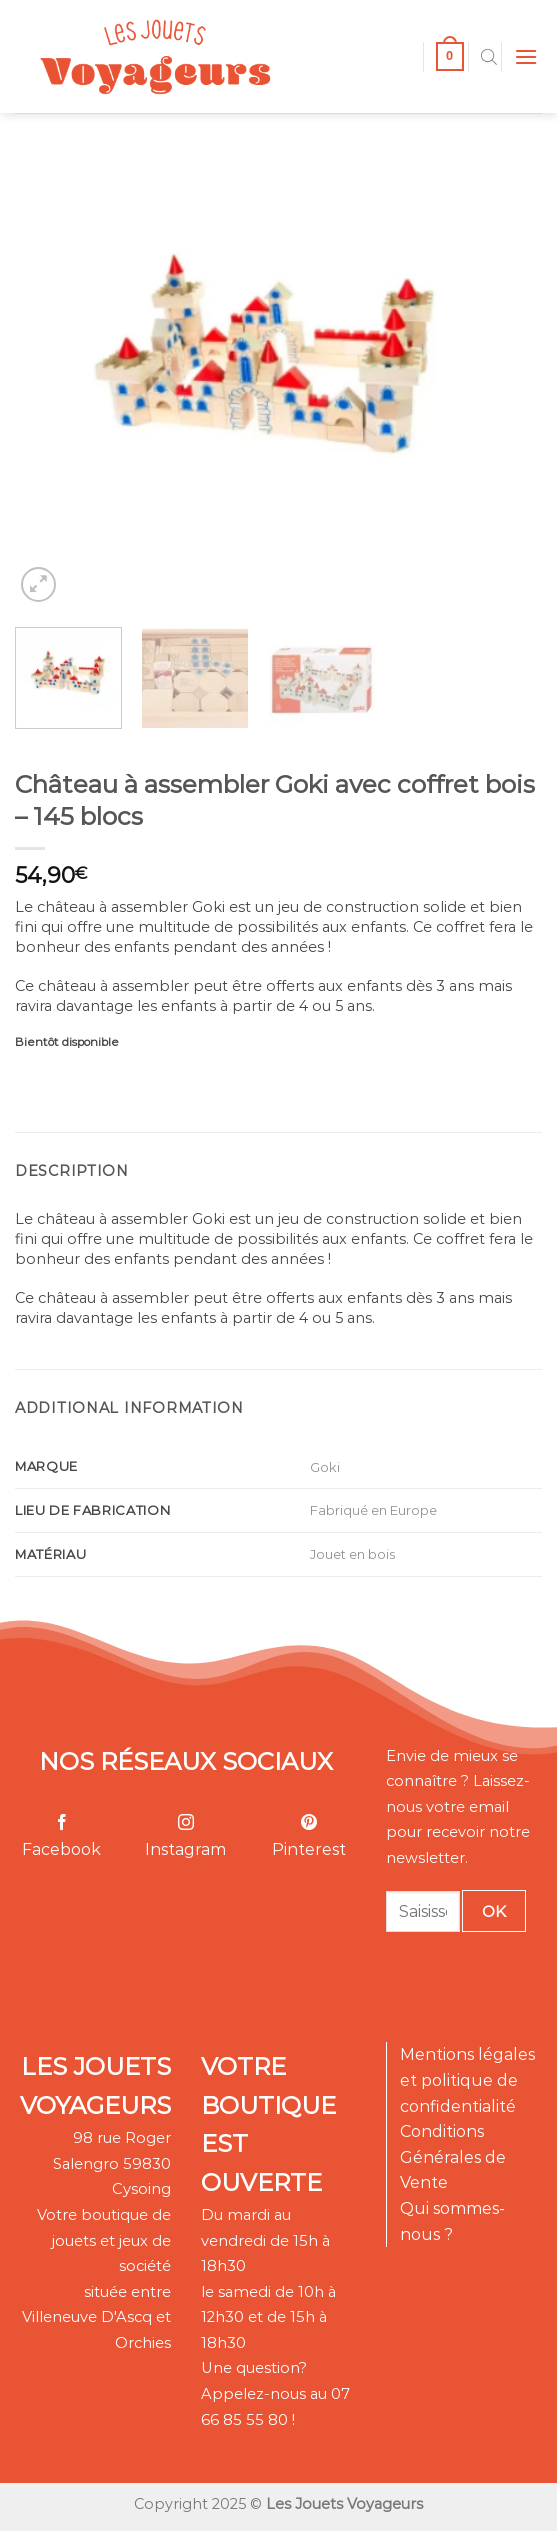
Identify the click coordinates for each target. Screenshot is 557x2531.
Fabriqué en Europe (373, 1510)
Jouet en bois (352, 1554)
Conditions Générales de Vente (453, 2157)
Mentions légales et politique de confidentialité (467, 2080)
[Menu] (526, 56)
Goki (325, 1467)
